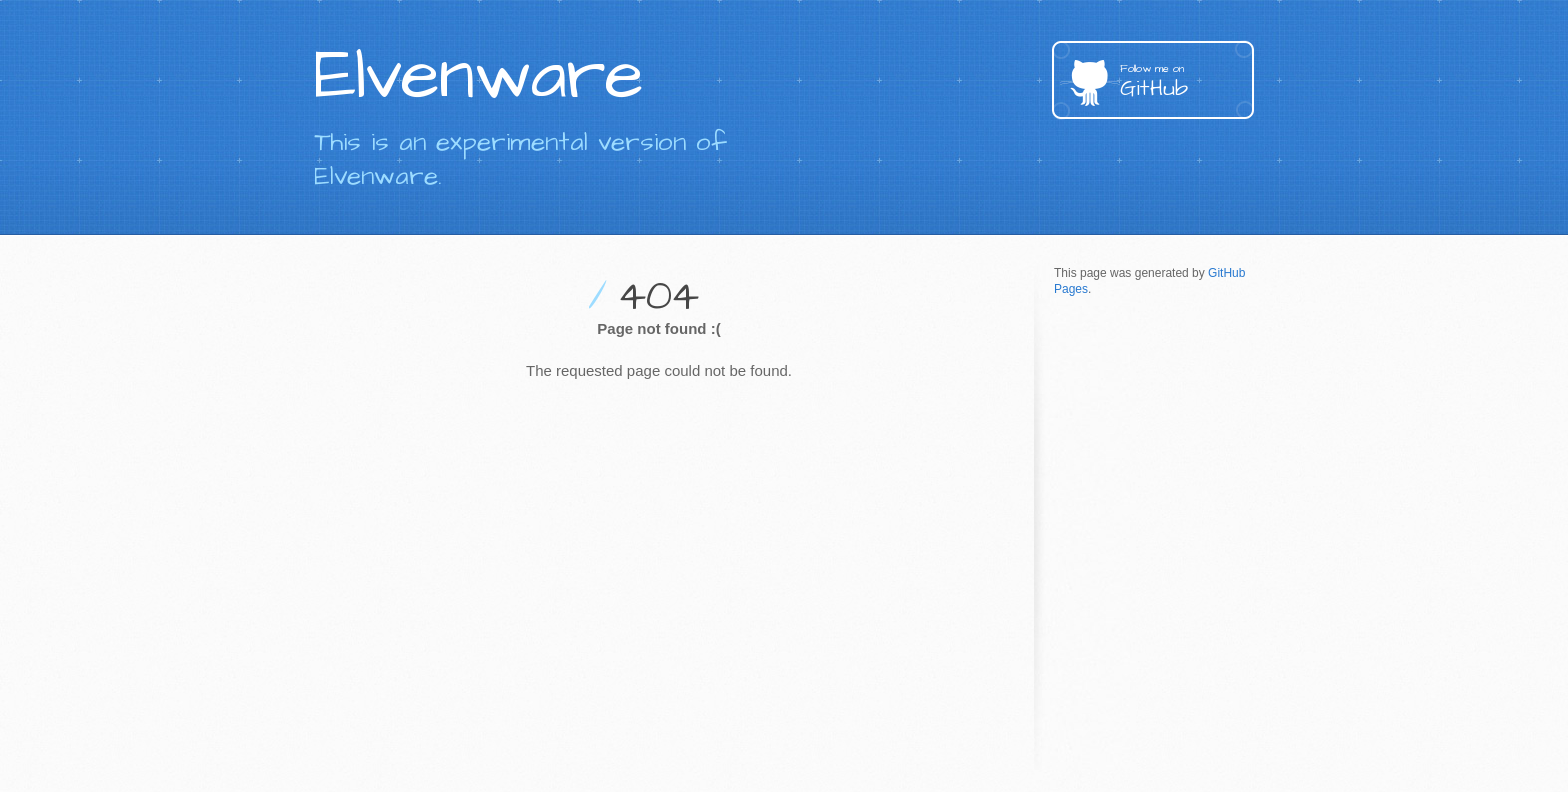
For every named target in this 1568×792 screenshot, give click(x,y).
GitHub (1187, 82)
